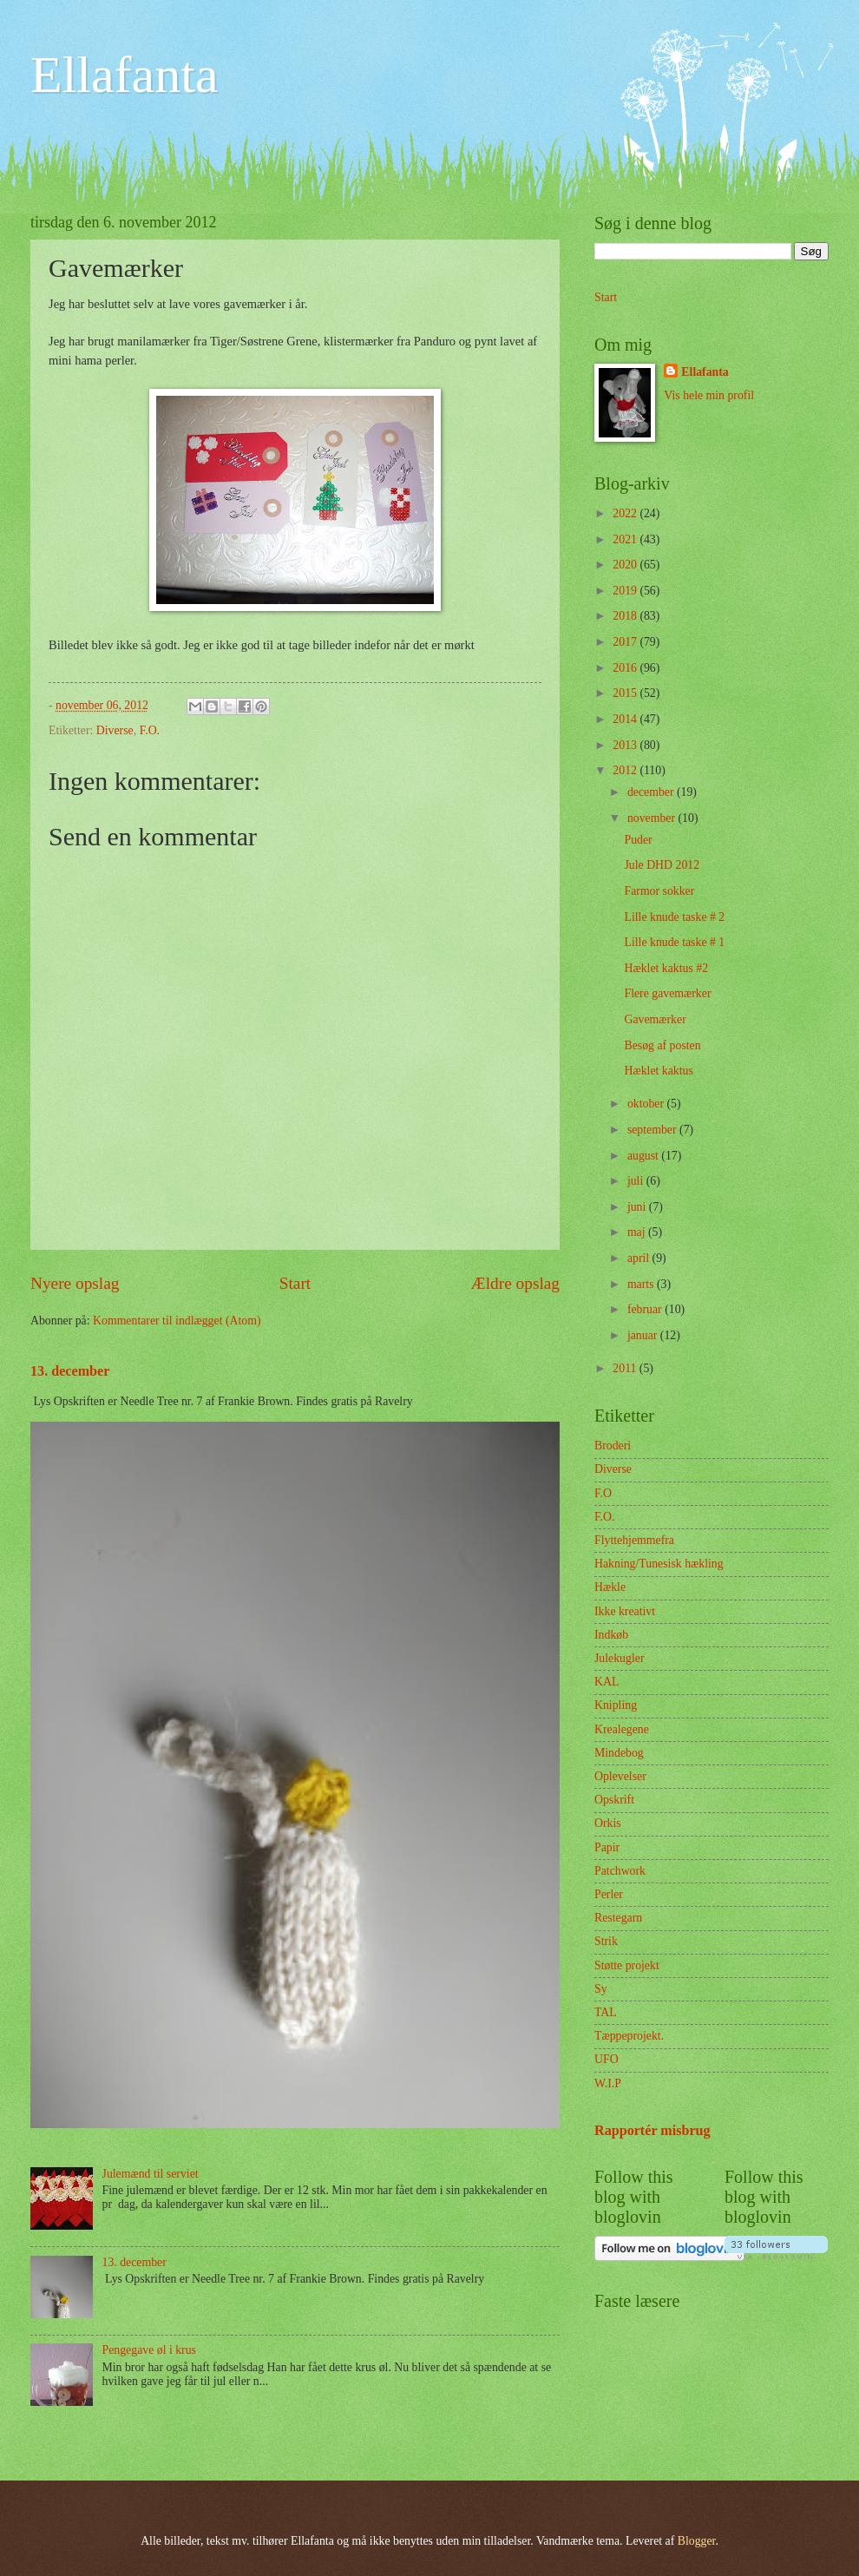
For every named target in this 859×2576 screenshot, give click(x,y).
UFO (606, 2059)
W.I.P (607, 2083)
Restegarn (618, 1917)
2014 (626, 719)
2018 (626, 615)
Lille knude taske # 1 (674, 942)
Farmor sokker (659, 890)
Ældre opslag (515, 1283)
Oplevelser (620, 1776)
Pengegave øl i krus (149, 2349)
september (653, 1129)
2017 (626, 641)
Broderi (612, 1445)
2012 (626, 770)
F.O (603, 1493)
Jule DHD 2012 (661, 864)
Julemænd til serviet (150, 2173)
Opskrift (614, 1799)
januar (643, 1335)
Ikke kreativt (624, 1611)
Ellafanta (124, 74)
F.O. (150, 730)
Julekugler (619, 1658)
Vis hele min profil (709, 395)
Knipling (615, 1705)
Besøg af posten (662, 1045)
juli (636, 1180)
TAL (605, 2012)
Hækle (610, 1587)
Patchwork (620, 1870)
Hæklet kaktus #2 (666, 968)
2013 (626, 745)
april (639, 1258)
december (652, 791)
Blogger (697, 2540)
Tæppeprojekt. (629, 2035)
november (653, 818)
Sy (600, 1988)
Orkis (607, 1823)
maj (637, 1232)
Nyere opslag (74, 1283)
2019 (626, 590)
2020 (626, 564)
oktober (647, 1103)
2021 (626, 539)
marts (642, 1284)
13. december (69, 1371)
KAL (606, 1681)
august (644, 1155)
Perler (608, 1894)
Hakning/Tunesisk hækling (659, 1563)
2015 (626, 693)
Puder (638, 839)
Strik (606, 1941)
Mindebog (619, 1752)
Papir (607, 1847)
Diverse (115, 730)
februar (646, 1309)
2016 (626, 667)
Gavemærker (654, 1019)
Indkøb (611, 1634)
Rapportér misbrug (652, 2130)
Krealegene (621, 1729)
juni (638, 1206)
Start (295, 1283)
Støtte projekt (626, 1965)
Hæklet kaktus (658, 1070)
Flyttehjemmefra (634, 1540)
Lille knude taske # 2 (674, 916)
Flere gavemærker (667, 993)
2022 (626, 513)
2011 (626, 1368)
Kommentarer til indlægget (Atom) (177, 1320)
